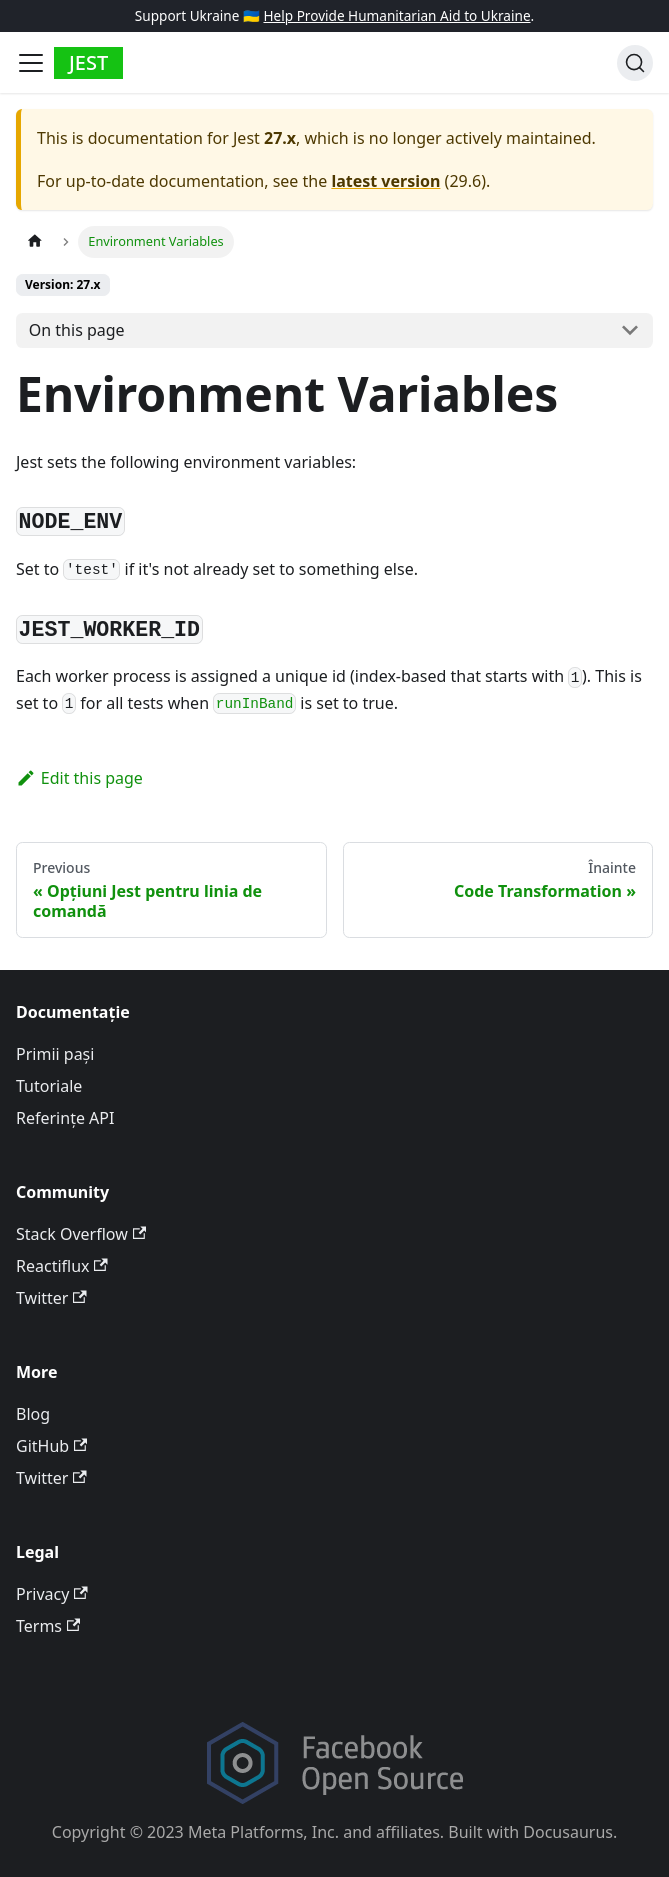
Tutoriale (49, 1086)
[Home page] (35, 241)
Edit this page (79, 778)
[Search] (635, 63)
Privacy (52, 1594)
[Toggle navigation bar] (31, 63)
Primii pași (55, 1054)
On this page (77, 330)
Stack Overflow (81, 1234)
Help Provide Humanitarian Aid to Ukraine (396, 15)
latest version (385, 181)
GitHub (51, 1446)
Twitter (51, 1298)
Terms (48, 1626)
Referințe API (65, 1118)
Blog (33, 1414)
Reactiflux (62, 1266)
